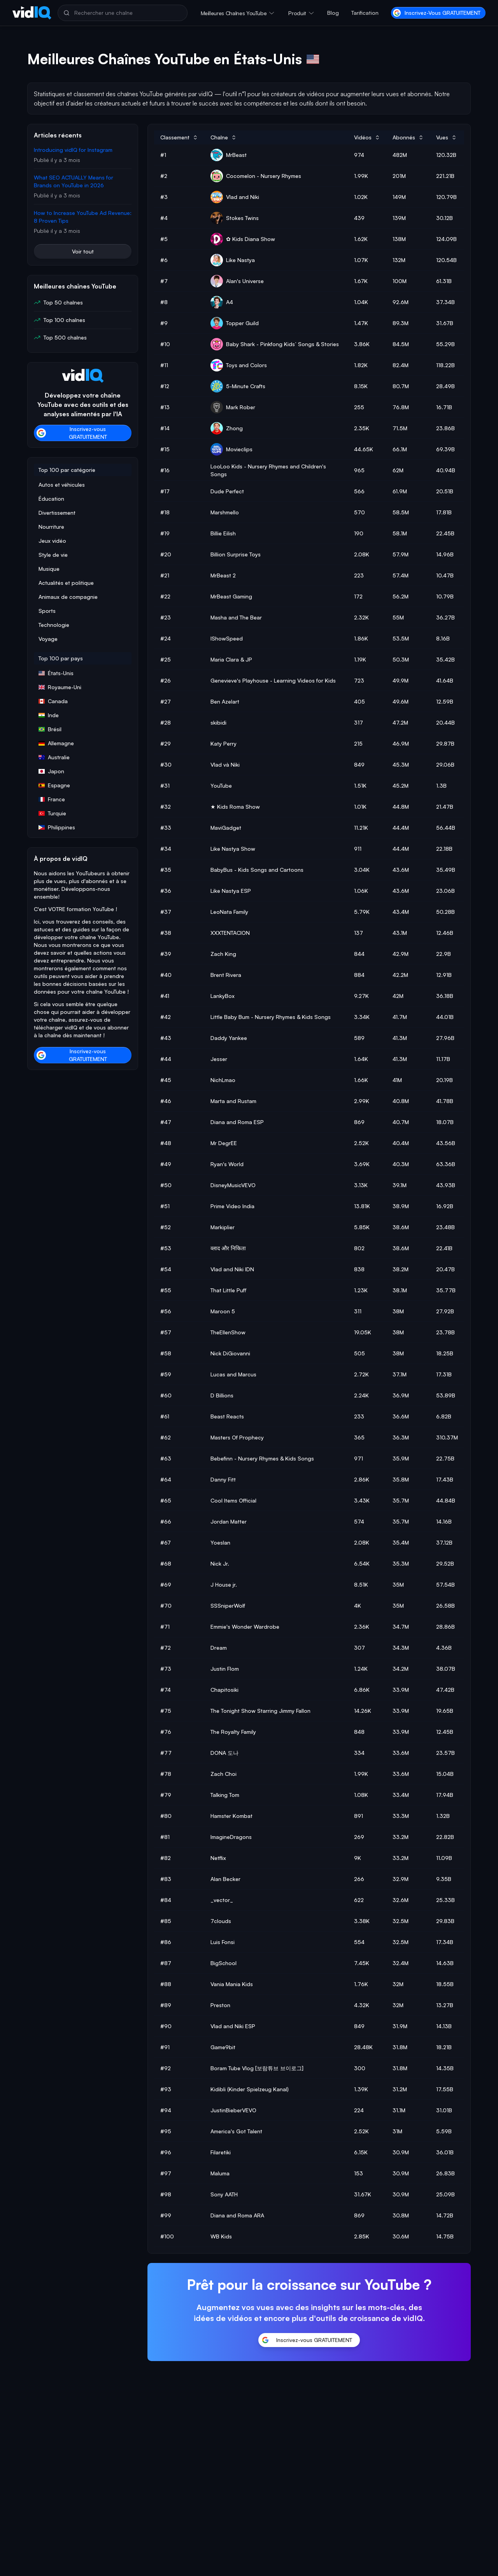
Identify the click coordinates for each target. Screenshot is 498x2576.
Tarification (365, 12)
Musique (49, 568)
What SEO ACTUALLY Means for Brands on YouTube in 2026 (73, 181)
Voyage (48, 638)
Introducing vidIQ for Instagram (73, 149)
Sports (47, 610)
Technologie (54, 624)
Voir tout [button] (83, 251)
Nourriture (51, 526)
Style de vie (53, 554)
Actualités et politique (66, 582)
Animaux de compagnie (68, 596)
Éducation (51, 498)
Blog (333, 12)
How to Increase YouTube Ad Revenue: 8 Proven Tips (83, 216)
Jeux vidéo (52, 540)
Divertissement (57, 512)
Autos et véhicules (62, 484)
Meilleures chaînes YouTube (234, 13)
